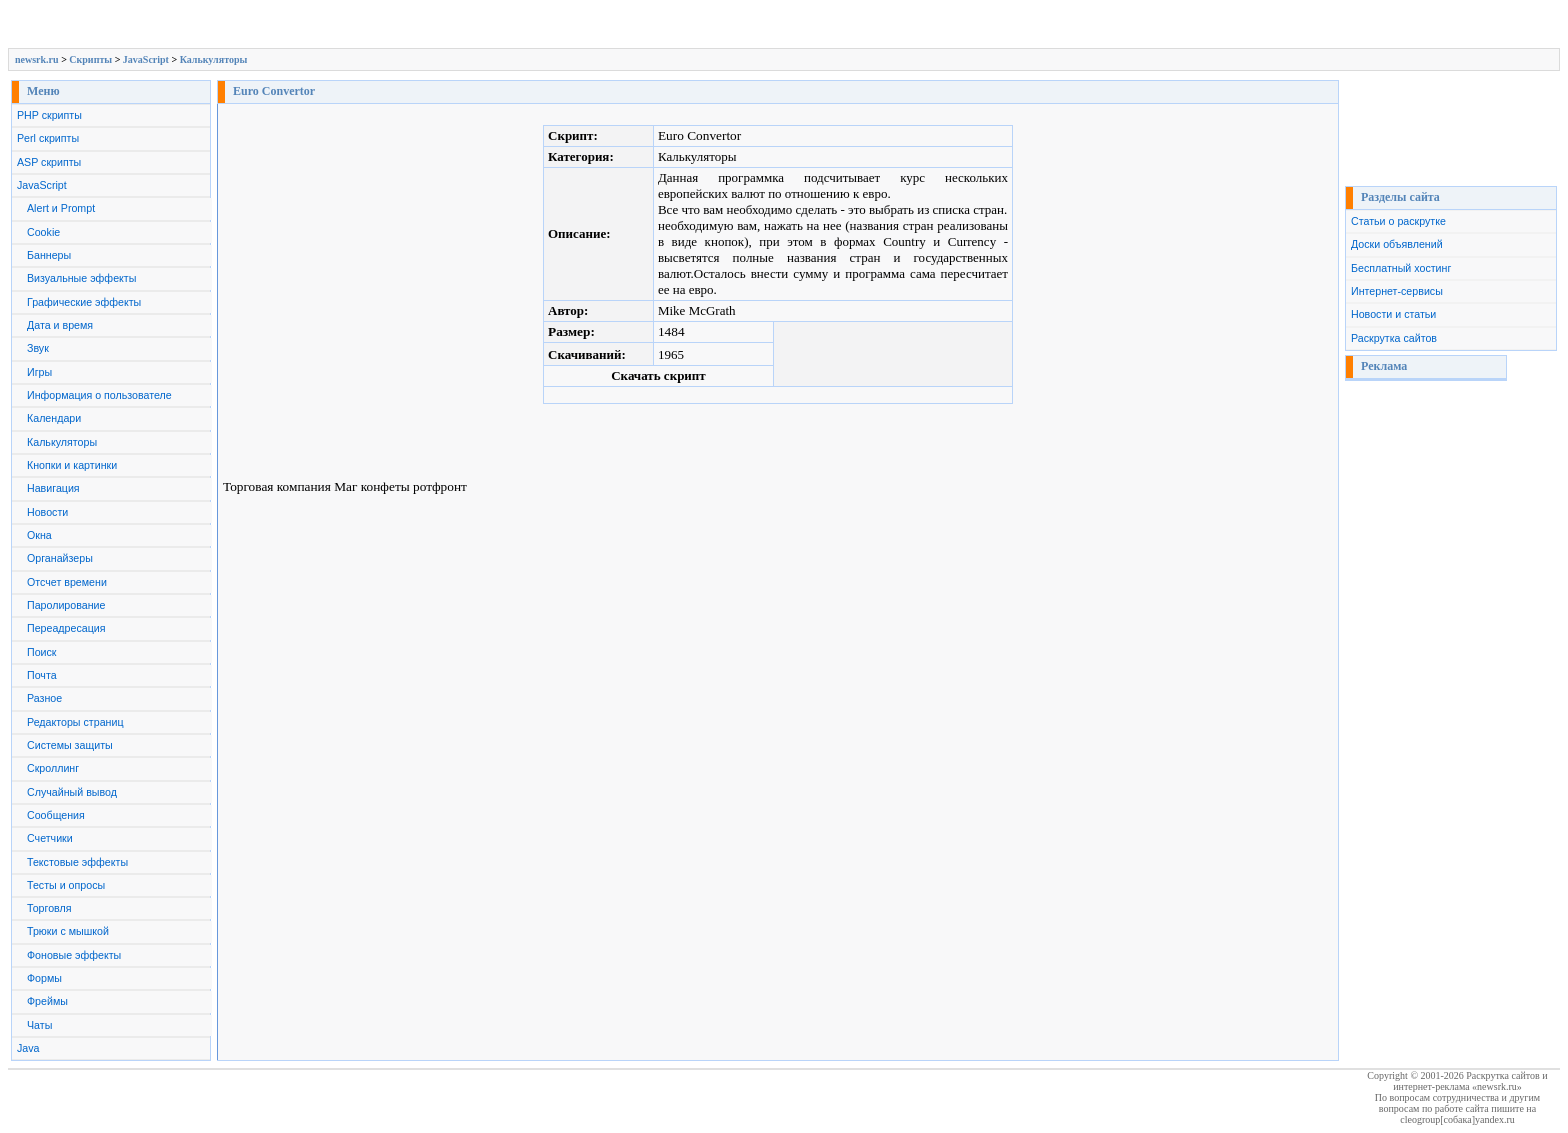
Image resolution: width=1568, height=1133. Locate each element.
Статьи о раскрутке (1398, 221)
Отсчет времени (67, 582)
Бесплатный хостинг (1401, 268)
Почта (42, 675)
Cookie (43, 232)
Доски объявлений (1397, 244)
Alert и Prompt (61, 208)
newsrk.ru (37, 59)
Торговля (49, 908)
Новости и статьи (1393, 314)
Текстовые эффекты (77, 862)
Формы (44, 978)
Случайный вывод (72, 792)
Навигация (53, 488)
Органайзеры (60, 558)
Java (28, 1048)
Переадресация (66, 628)
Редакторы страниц (75, 722)
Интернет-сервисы (1397, 291)
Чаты (39, 1025)
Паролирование (66, 605)
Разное (44, 698)
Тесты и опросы (66, 885)
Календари (54, 418)
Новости (47, 512)
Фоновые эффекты (74, 955)
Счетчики (50, 838)
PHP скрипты (49, 115)
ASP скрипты (49, 162)
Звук (38, 348)
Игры (39, 372)
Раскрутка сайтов (1394, 338)
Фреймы (47, 1001)
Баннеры (49, 255)
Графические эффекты (84, 302)
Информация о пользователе (99, 395)
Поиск (42, 652)
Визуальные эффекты (81, 278)
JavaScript (146, 59)
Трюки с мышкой (68, 931)
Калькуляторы (214, 59)
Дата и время (60, 325)
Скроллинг (53, 768)
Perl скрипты (48, 138)
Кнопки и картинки (72, 465)
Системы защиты (70, 745)
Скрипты (90, 59)
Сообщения (56, 815)
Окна (39, 535)
